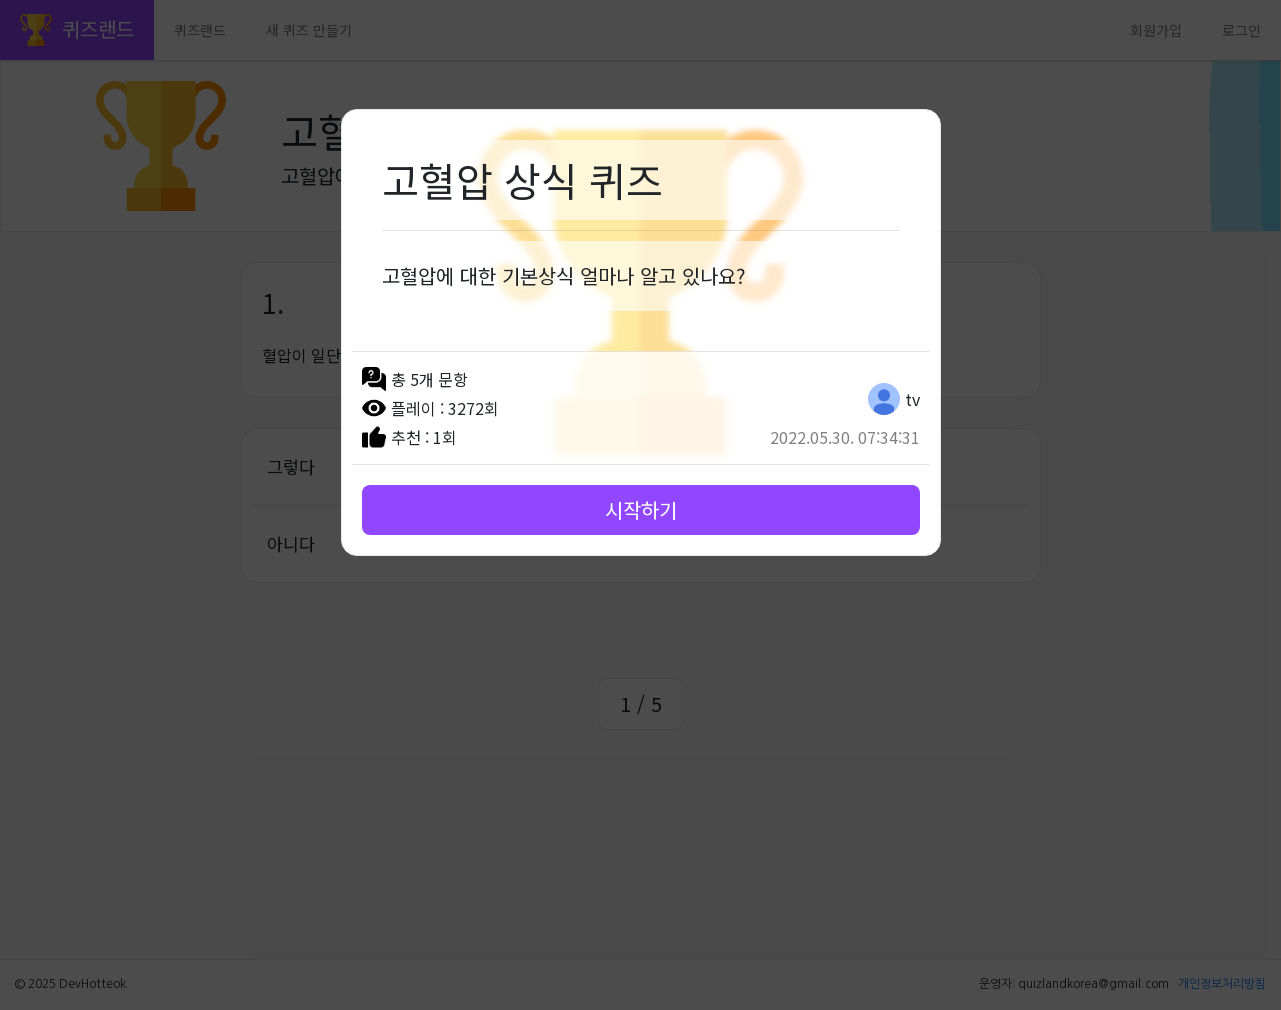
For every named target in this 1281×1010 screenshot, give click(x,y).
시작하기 (641, 509)
